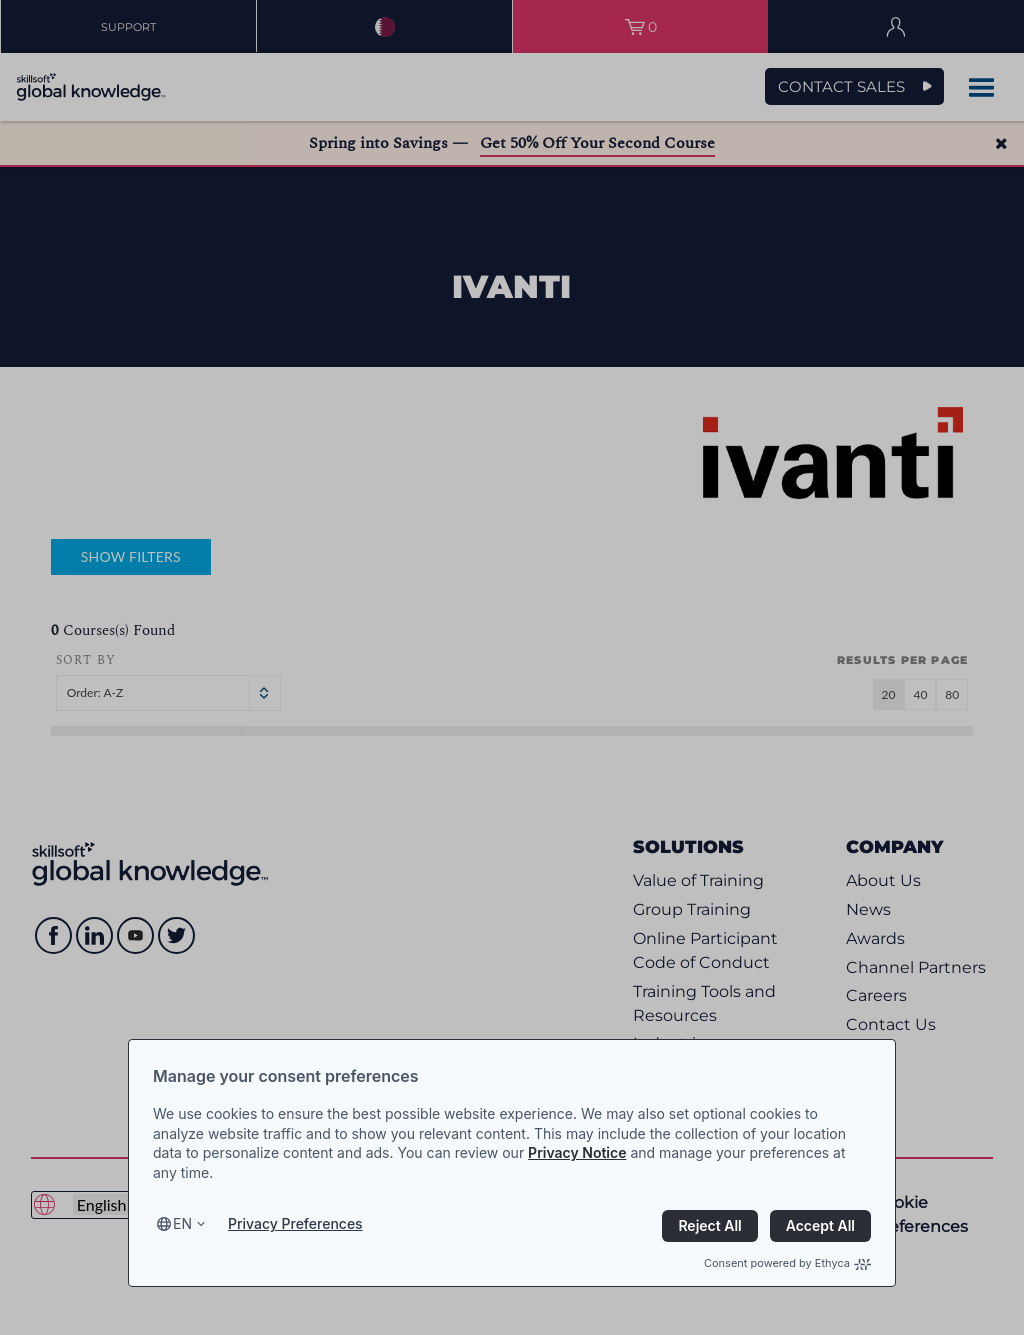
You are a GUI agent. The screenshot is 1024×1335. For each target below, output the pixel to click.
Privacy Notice (577, 1152)
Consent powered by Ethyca (787, 1263)
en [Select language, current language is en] (182, 1223)
